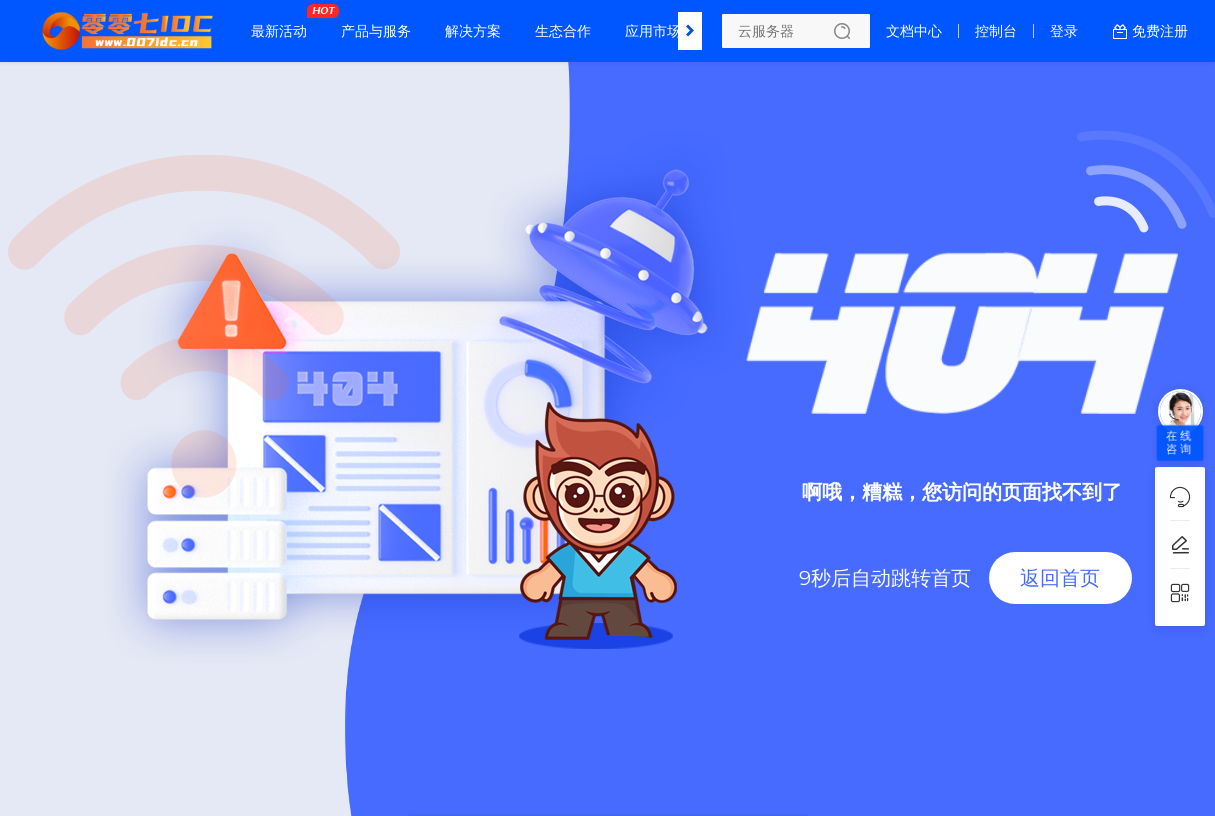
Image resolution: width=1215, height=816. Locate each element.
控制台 (996, 31)
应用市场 (653, 31)
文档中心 (914, 31)
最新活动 (284, 23)
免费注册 (1160, 31)
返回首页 (1060, 578)
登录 (1064, 31)
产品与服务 (376, 31)
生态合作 (563, 31)
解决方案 (473, 31)
